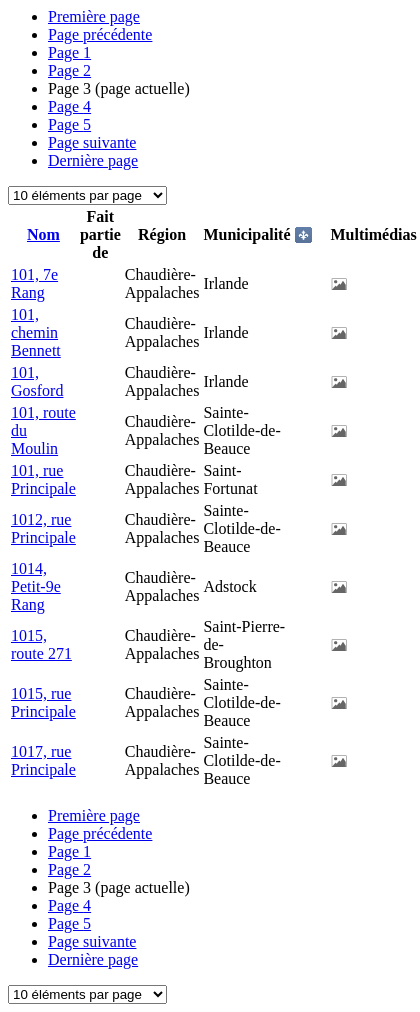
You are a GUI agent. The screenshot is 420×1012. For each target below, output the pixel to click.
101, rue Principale (43, 479)
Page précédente (100, 34)
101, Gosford (37, 381)
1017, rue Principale (43, 760)
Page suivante (92, 142)
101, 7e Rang (34, 283)
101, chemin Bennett (36, 332)
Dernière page (93, 160)
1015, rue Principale (43, 702)
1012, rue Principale (43, 528)
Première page (94, 16)
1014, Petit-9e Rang (36, 586)
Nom (43, 234)
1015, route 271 (41, 644)
